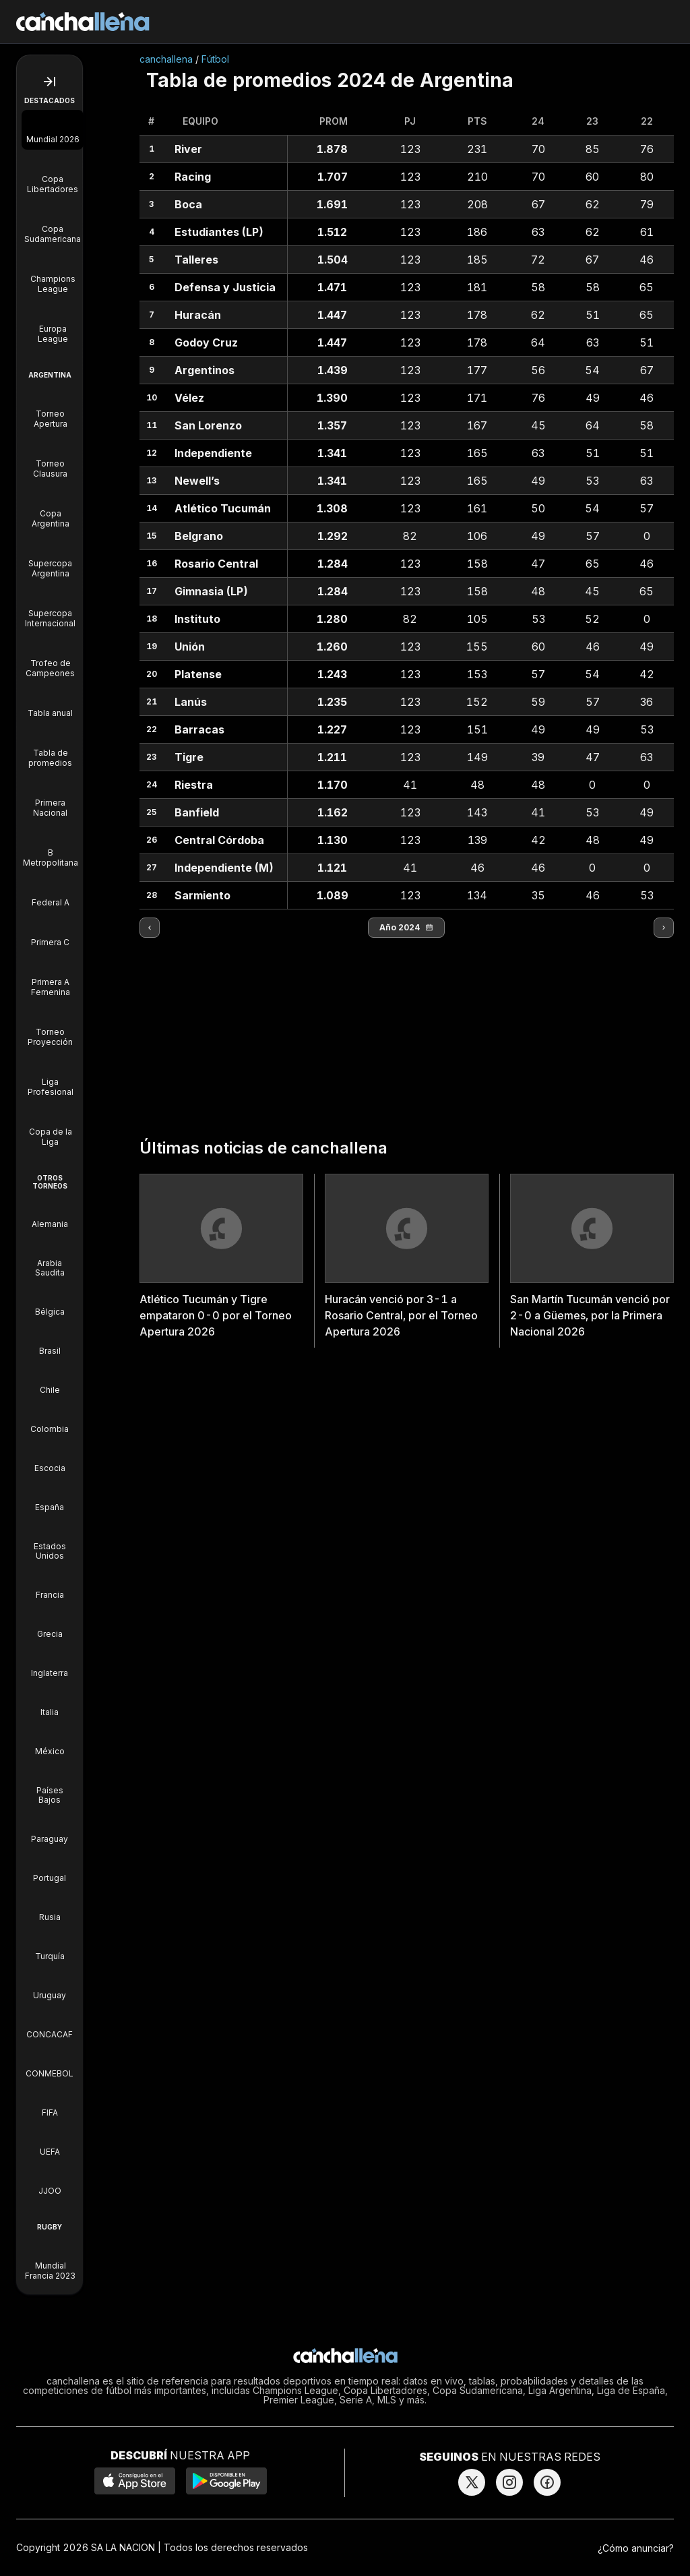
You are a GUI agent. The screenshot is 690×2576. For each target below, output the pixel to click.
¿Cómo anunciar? (636, 2548)
